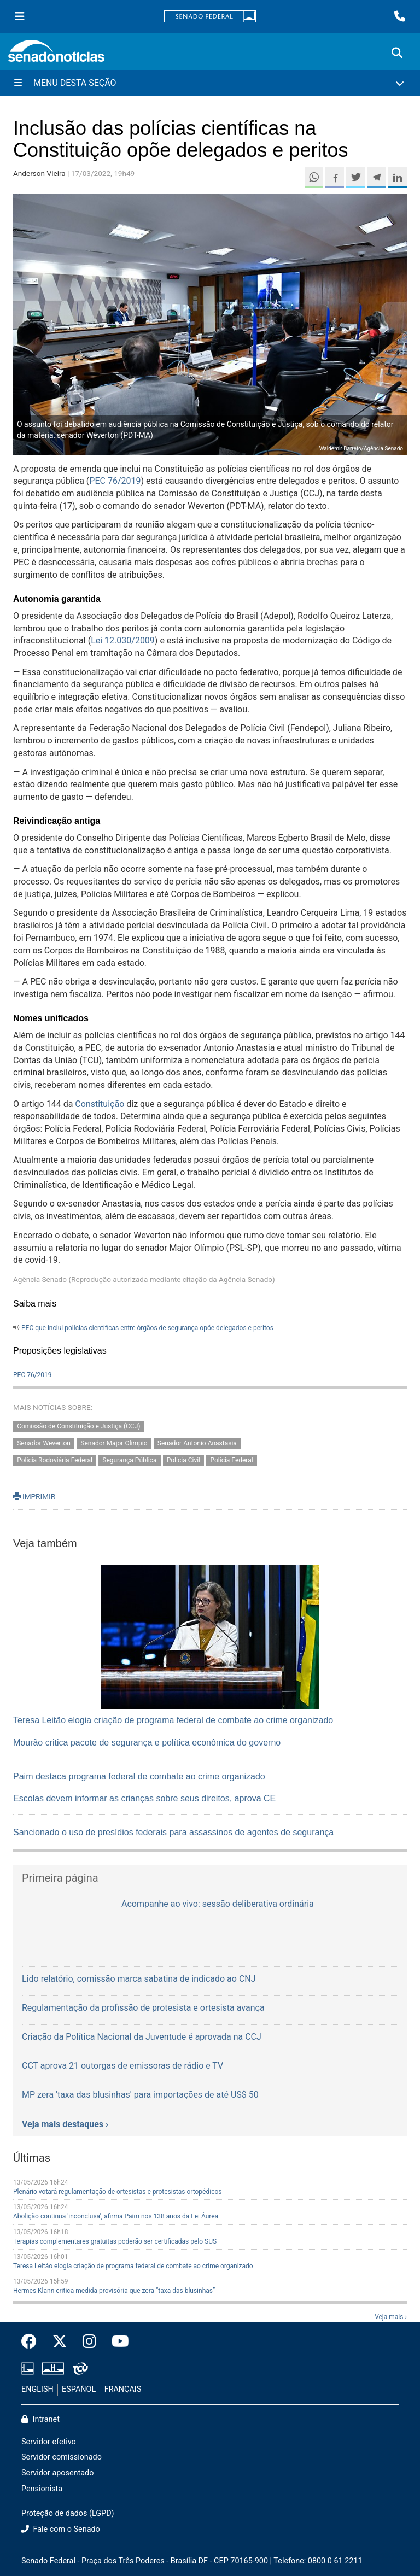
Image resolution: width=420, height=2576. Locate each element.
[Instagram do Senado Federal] (89, 2342)
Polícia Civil (183, 1461)
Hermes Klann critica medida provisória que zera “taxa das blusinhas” (114, 2290)
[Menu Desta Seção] (210, 83)
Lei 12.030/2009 (123, 640)
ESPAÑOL (79, 2389)
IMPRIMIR (34, 1496)
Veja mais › (391, 2317)
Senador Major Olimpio (113, 1444)
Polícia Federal (231, 1461)
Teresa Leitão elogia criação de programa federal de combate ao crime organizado (173, 1720)
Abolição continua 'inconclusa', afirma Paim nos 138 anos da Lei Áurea (115, 2216)
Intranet (40, 2419)
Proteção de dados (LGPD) (67, 2513)
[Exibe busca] (397, 53)
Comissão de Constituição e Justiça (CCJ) (78, 1427)
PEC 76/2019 (115, 481)
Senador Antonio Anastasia (197, 1444)
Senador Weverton (44, 1444)
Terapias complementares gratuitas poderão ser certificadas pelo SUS (115, 2241)
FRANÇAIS (123, 2389)
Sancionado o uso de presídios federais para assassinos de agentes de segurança (173, 1832)
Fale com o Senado (60, 2529)
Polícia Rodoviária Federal (54, 1461)
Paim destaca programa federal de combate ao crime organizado (139, 1776)
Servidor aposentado (57, 2473)
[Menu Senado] (19, 16)
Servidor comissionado (61, 2457)
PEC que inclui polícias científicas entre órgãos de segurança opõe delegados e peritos (147, 1328)
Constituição (99, 1104)
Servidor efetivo (48, 2441)
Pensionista (41, 2488)
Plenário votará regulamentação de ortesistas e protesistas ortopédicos (117, 2192)
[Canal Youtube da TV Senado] (116, 2342)
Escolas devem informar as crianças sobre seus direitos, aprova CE (144, 1798)
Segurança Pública (129, 1461)
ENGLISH (37, 2389)
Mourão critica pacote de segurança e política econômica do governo (147, 1742)
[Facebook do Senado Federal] (32, 2342)
